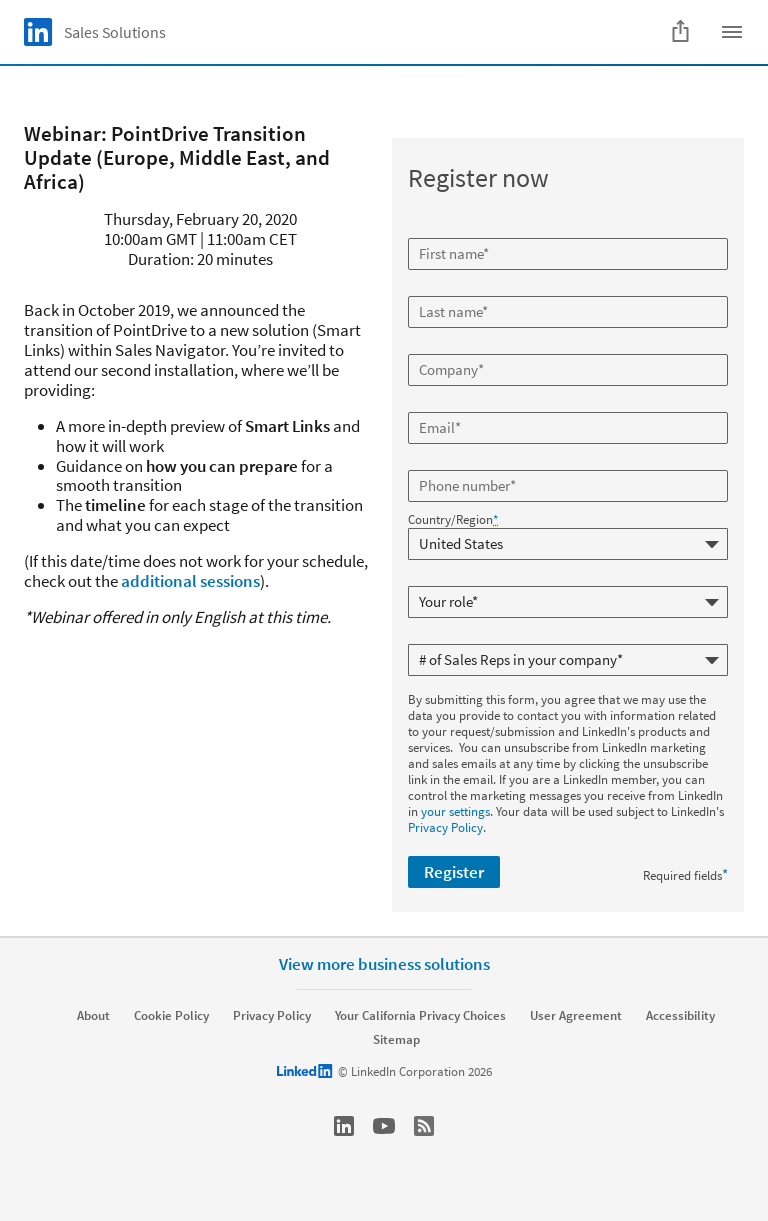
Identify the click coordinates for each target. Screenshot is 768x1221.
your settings (455, 811)
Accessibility (680, 1016)
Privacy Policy (445, 827)
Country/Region (453, 520)
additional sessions (190, 581)
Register (454, 872)
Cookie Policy (171, 1016)
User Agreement (576, 1016)
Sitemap (396, 1040)
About (93, 1016)
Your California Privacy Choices (420, 1016)
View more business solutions (384, 964)
